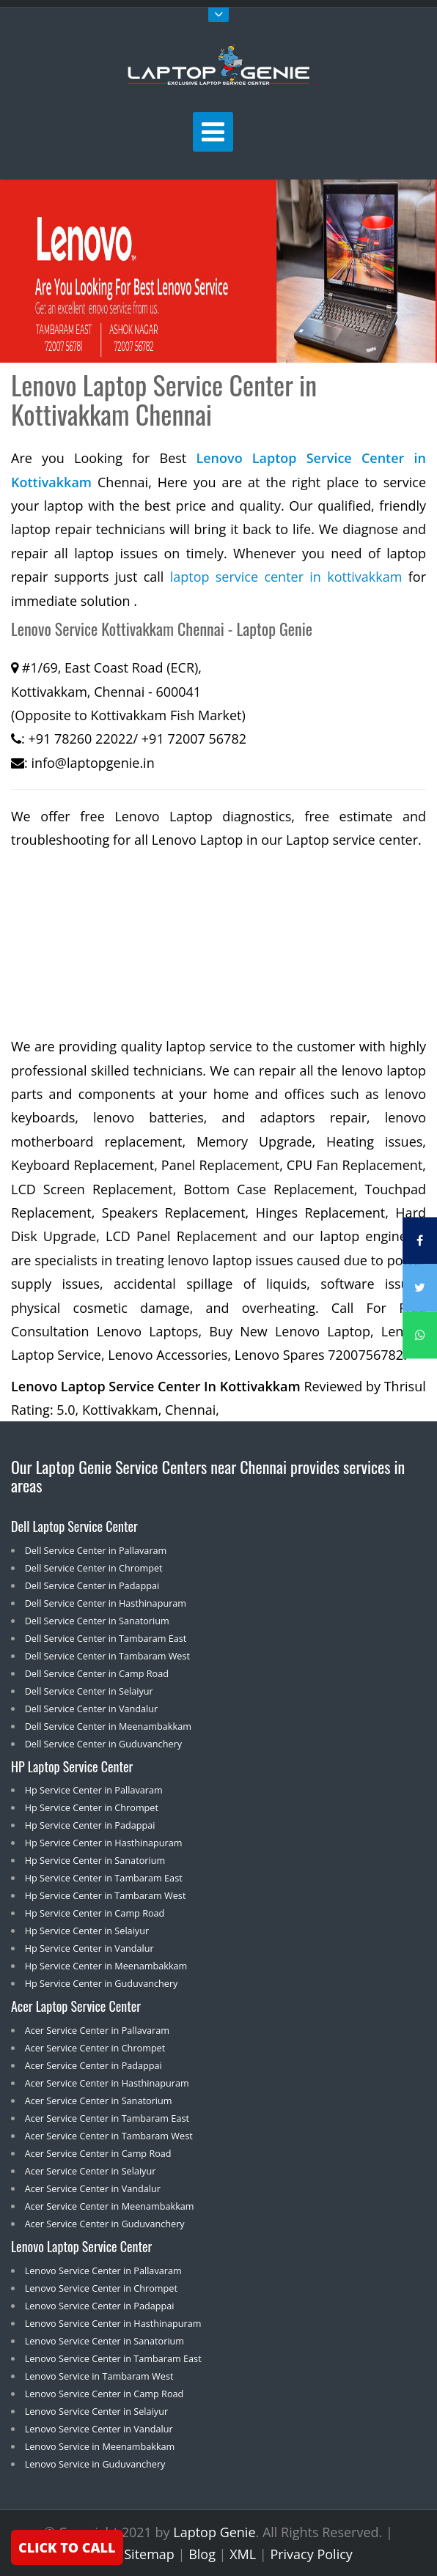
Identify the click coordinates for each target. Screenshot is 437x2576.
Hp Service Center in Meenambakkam (106, 1965)
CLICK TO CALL (67, 2547)
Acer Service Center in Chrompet (95, 2047)
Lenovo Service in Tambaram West (99, 2376)
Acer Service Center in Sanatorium (98, 2100)
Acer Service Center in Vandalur (93, 2188)
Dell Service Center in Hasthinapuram (105, 1603)
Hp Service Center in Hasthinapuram (104, 1842)
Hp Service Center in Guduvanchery (101, 1983)
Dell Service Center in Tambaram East (106, 1638)
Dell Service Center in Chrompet (94, 1567)
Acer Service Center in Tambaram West (109, 2135)
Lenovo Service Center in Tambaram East (113, 2358)
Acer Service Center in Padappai (93, 2065)
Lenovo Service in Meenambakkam (100, 2446)
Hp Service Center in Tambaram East (104, 1877)
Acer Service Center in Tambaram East (107, 2118)
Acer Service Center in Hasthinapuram (107, 2083)
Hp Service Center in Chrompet (91, 1807)
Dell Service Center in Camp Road (97, 1673)
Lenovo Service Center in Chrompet (101, 2288)
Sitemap (149, 2554)
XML (242, 2554)
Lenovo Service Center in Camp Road (104, 2393)
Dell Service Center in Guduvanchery (103, 1743)
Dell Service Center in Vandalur (91, 1708)
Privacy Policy (311, 2554)
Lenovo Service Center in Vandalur (99, 2428)
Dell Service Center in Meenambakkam (108, 1726)
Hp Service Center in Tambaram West (105, 1895)
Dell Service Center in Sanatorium (97, 1620)
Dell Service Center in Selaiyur (89, 1691)
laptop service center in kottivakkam (286, 576)
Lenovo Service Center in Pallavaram (103, 2270)
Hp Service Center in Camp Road (95, 1913)
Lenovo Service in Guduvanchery (95, 2463)
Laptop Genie (214, 2532)
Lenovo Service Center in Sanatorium (104, 2340)
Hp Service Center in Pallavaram (94, 1789)
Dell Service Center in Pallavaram (96, 1550)
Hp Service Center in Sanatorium (95, 1860)
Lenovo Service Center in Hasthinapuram (113, 2323)
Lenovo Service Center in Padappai (100, 2305)
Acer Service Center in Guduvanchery (105, 2223)
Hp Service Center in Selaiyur (87, 1930)
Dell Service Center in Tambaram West (107, 1655)
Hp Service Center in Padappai (90, 1825)
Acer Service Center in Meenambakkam (109, 2206)
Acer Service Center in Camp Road (98, 2153)
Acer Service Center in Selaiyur (90, 2170)
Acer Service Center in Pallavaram (97, 2030)
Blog (202, 2554)
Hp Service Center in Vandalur (89, 1948)
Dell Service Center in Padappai (92, 1585)
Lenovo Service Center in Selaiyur (96, 2411)
